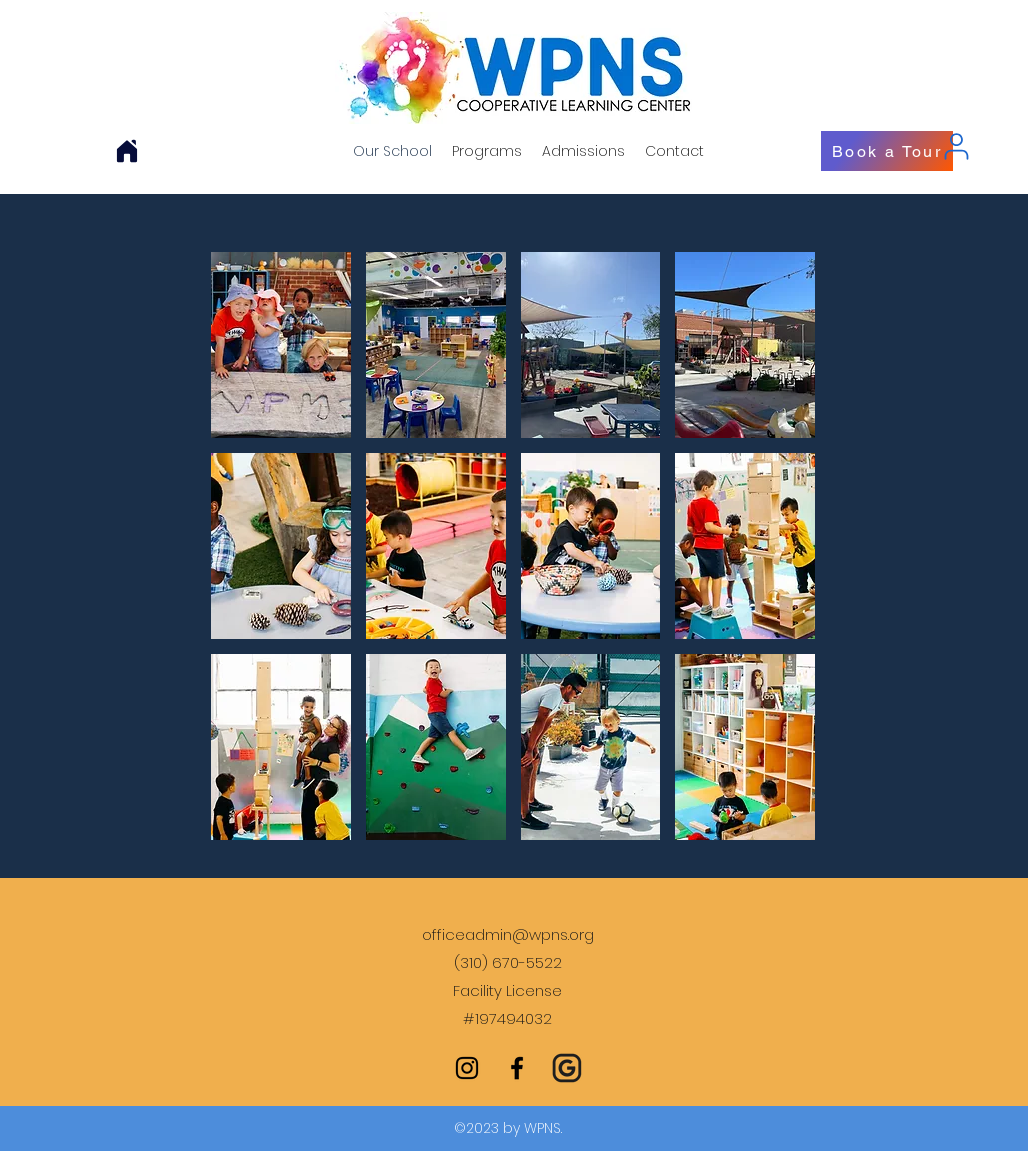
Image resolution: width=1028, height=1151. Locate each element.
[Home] (127, 151)
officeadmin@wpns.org (508, 934)
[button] (281, 345)
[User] (956, 146)
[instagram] (467, 1068)
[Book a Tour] (887, 151)
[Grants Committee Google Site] (567, 1068)
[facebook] (517, 1068)
